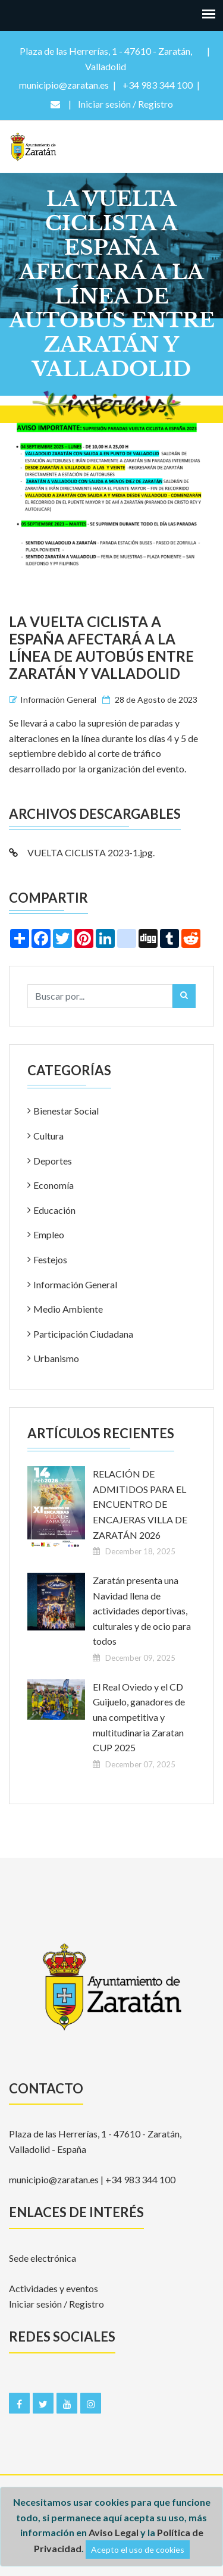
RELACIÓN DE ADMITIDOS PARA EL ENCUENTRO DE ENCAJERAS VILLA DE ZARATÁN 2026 (140, 1504)
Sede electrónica (42, 2258)
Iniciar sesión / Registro (56, 2303)
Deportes (52, 1160)
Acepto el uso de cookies (137, 2549)
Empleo (48, 1234)
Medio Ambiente (68, 1308)
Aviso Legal (114, 2532)
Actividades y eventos (53, 2288)
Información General (58, 699)
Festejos (50, 1259)
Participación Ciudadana (83, 1333)
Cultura (48, 1135)
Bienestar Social (66, 1110)
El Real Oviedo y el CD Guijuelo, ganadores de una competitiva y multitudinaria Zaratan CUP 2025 (139, 1717)
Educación (54, 1210)
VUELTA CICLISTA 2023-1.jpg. (82, 852)
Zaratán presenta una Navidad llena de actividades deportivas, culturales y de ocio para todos (142, 1611)
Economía (53, 1185)
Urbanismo (56, 1358)
